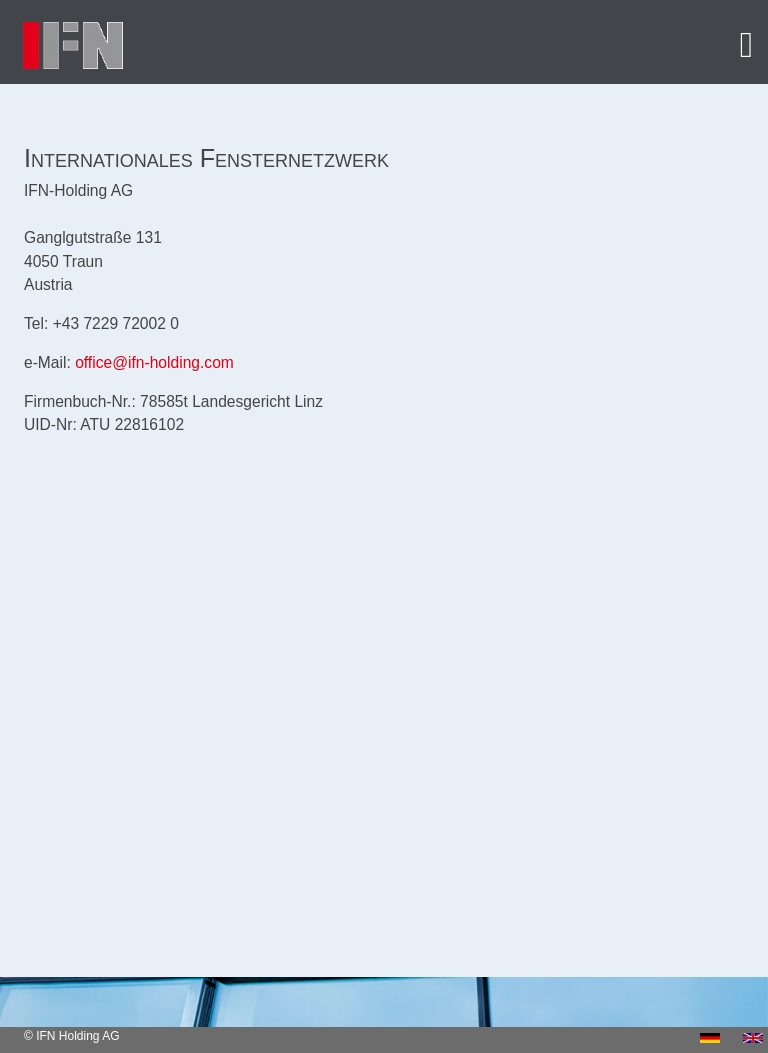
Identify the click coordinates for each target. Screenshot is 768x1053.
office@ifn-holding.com (154, 362)
